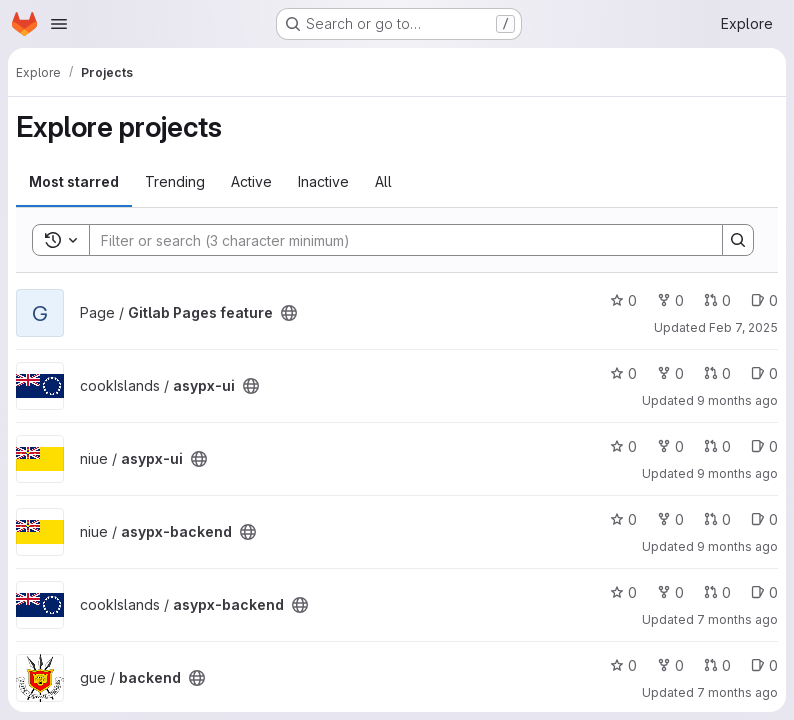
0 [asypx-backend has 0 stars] (623, 519)
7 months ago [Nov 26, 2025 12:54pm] (737, 619)
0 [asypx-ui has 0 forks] (670, 373)
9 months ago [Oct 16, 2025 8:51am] (737, 473)
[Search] (396, 240)
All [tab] (383, 181)
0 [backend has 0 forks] (670, 665)
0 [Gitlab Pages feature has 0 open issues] (764, 300)
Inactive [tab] (323, 181)
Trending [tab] (175, 181)
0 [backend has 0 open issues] (764, 665)
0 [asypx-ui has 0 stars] (623, 373)
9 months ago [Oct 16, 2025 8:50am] (737, 400)
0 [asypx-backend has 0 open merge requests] (717, 519)
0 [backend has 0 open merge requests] (717, 665)
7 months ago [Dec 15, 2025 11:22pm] (737, 692)
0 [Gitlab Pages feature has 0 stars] (623, 300)
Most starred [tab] (74, 181)
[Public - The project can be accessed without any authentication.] (289, 313)
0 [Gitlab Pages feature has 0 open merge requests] (717, 300)
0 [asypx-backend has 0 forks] (670, 519)
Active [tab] (251, 181)
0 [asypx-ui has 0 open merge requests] (717, 373)
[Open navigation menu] (59, 24)
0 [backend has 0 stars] (623, 665)
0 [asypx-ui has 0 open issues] (764, 373)
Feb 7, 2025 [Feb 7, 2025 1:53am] (743, 327)
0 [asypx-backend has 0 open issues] (764, 519)
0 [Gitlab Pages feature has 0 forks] (670, 300)
